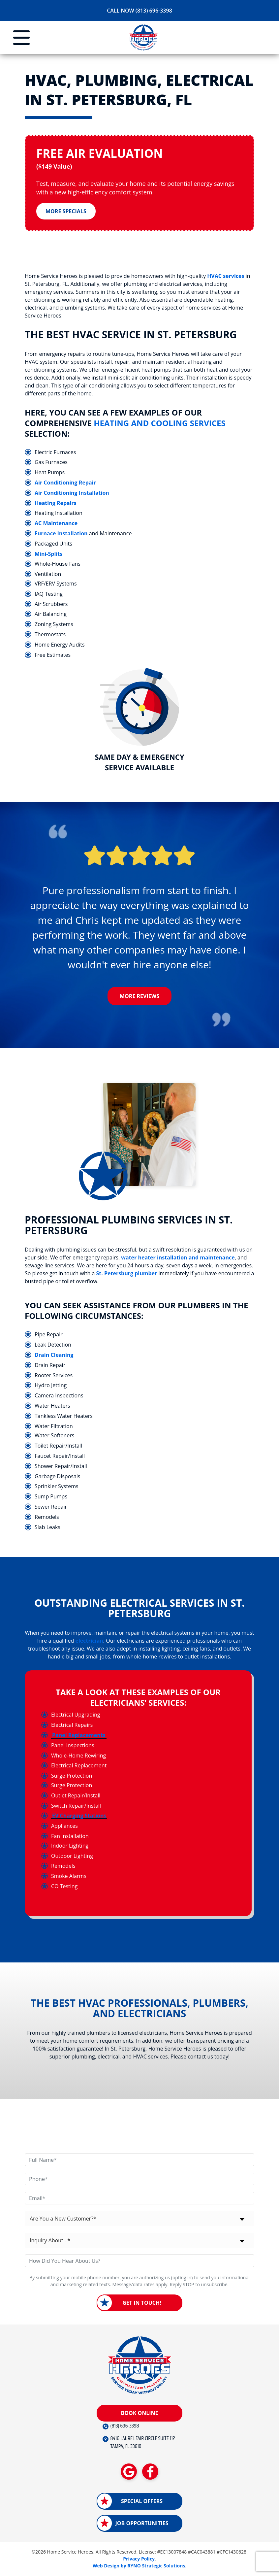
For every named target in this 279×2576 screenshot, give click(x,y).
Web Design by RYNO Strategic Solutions (139, 2566)
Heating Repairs (56, 503)
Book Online (139, 2413)
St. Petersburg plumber (126, 1274)
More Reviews (139, 996)
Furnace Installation (61, 533)
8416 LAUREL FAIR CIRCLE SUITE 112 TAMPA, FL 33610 (142, 2443)
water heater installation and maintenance (177, 1258)
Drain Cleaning (54, 1355)
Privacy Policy (139, 2559)
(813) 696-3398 (124, 2426)
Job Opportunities (141, 2523)
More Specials (66, 211)
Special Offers (142, 2501)
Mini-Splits (48, 554)
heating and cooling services (160, 423)
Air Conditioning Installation (72, 493)
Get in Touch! (141, 2303)
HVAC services (225, 276)
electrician (89, 1641)
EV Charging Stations (79, 1816)
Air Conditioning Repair (65, 482)
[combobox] (139, 2218)
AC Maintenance (56, 523)
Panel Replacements (79, 1735)
